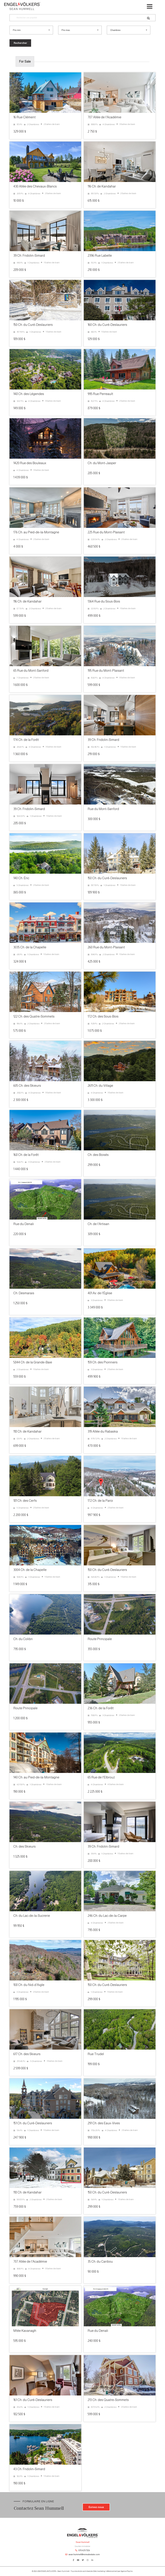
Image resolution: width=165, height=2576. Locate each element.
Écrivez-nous (96, 2507)
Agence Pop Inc (127, 2571)
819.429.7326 (82, 2550)
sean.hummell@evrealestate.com (82, 2554)
